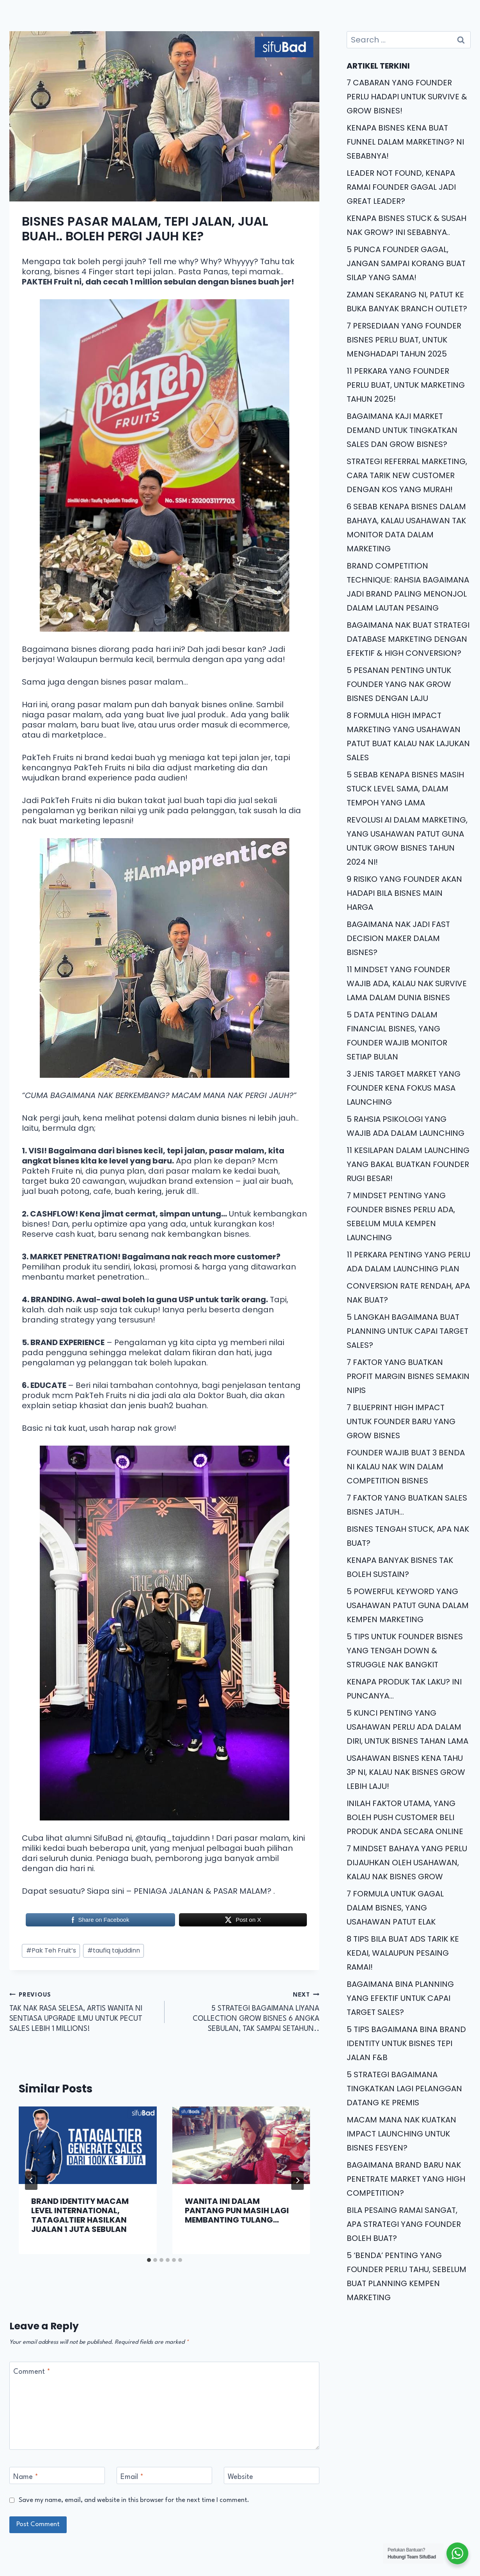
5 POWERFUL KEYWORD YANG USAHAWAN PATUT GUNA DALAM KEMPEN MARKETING (408, 1605)
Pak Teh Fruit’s (51, 1950)
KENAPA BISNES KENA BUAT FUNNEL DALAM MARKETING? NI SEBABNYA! (405, 141)
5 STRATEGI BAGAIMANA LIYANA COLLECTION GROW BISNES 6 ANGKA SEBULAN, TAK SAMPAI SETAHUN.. (246, 2011)
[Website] (271, 2475)
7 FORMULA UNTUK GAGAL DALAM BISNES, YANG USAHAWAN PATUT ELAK (395, 1907)
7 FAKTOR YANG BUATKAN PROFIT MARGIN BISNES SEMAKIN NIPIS (408, 1376)
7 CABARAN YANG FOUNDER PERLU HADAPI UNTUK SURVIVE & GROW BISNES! (407, 96)
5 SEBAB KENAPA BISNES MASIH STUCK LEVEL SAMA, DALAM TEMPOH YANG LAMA (405, 788)
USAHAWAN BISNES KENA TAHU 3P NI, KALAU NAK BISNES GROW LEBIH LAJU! (406, 1772)
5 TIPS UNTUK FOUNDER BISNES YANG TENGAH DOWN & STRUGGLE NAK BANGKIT (405, 1650)
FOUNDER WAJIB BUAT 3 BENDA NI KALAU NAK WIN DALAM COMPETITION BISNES (406, 1466)
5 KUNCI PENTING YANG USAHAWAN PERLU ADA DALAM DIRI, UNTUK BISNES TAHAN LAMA (407, 1726)
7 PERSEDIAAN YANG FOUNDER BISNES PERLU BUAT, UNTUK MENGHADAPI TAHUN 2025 (404, 339)
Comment (31, 2371)
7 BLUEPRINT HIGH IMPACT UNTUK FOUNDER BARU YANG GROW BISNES (401, 1421)
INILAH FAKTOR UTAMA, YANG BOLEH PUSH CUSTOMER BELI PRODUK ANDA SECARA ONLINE (405, 1817)
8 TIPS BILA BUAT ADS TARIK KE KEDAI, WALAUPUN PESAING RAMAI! (403, 1952)
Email (131, 2477)
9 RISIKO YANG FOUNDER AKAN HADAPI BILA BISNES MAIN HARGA (404, 893)
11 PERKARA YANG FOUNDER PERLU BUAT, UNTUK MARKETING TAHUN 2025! (406, 384)
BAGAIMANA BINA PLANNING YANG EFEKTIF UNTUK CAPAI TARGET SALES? (400, 1998)
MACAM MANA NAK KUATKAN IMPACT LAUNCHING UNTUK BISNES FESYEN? (401, 2133)
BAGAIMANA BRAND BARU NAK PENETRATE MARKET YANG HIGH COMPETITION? (406, 2178)
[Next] (297, 2180)
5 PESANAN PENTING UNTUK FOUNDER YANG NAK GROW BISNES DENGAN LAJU (399, 684)
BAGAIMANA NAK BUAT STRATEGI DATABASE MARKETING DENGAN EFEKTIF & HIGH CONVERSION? (408, 639)
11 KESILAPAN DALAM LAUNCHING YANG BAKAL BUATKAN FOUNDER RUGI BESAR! (408, 1164)
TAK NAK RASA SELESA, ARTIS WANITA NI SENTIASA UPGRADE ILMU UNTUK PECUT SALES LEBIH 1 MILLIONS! (83, 2011)
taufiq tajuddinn (113, 1950)
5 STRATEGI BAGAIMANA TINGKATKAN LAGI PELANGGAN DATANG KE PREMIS (404, 2088)
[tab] (149, 2260)
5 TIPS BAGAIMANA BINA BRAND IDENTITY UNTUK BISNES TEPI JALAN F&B (406, 2043)
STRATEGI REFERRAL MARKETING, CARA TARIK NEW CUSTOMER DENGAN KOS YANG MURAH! (407, 475)
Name (25, 2477)
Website (240, 2477)
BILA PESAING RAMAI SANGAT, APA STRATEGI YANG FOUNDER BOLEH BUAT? (404, 2224)
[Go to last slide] (31, 2180)
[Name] (57, 2475)
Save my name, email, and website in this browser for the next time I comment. (134, 2500)
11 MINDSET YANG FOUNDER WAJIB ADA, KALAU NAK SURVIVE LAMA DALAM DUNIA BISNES (407, 983)
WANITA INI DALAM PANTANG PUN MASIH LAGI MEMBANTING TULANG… (237, 2210)
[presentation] (88, 2145)
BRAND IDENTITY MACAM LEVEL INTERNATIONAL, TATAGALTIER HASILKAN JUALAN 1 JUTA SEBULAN (80, 2215)
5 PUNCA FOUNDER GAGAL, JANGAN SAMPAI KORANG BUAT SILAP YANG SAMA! (406, 263)
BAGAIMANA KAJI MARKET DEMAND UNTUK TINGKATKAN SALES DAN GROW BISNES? (402, 430)
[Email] (164, 2475)
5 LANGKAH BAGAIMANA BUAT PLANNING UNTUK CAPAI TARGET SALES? (407, 1331)
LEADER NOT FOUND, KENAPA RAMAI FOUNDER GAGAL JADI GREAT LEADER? (401, 187)
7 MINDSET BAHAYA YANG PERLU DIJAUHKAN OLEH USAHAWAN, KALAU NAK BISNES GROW (407, 1862)
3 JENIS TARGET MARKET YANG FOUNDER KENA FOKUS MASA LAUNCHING (404, 1087)
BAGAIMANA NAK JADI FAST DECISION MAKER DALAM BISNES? (398, 938)
